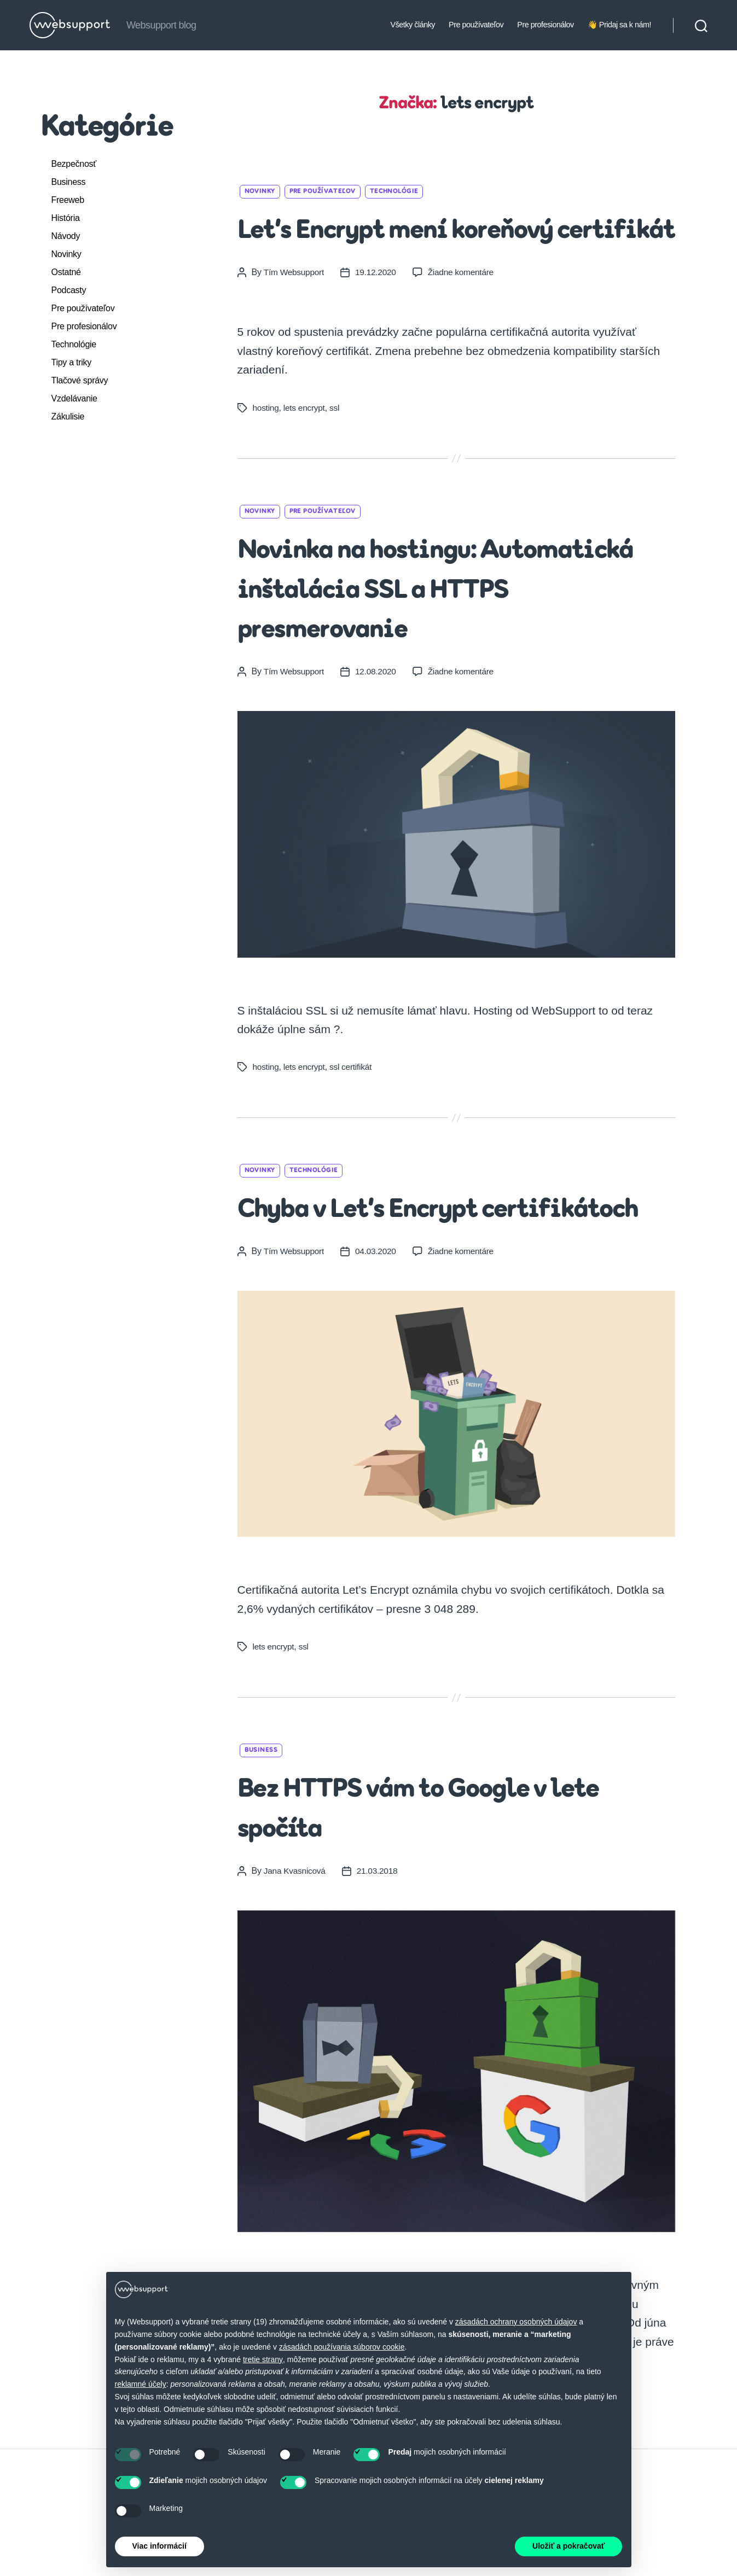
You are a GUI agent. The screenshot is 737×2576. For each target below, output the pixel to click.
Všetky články (413, 24)
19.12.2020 (378, 312)
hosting (266, 447)
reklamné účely (140, 2384)
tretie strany (263, 2359)
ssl (337, 447)
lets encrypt (306, 447)
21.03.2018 (380, 1950)
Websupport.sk (71, 2562)
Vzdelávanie (74, 398)
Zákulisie (68, 416)
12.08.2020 (378, 711)
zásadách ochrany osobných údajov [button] (516, 2321)
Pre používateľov (476, 24)
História (65, 218)
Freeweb (67, 200)
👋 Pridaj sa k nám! (619, 24)
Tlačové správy (79, 380)
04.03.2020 (378, 1331)
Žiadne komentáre (465, 312)
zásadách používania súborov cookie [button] (342, 2346)
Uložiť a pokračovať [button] (568, 2546)
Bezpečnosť (73, 163)
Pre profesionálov (545, 24)
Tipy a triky (71, 362)
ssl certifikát (354, 1106)
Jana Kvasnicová (296, 1950)
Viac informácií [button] (159, 2546)
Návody (65, 236)
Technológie (73, 344)
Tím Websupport (295, 312)
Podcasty (68, 290)
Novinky (66, 254)
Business (68, 182)
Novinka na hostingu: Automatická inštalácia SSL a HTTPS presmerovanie (452, 629)
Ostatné (66, 272)
